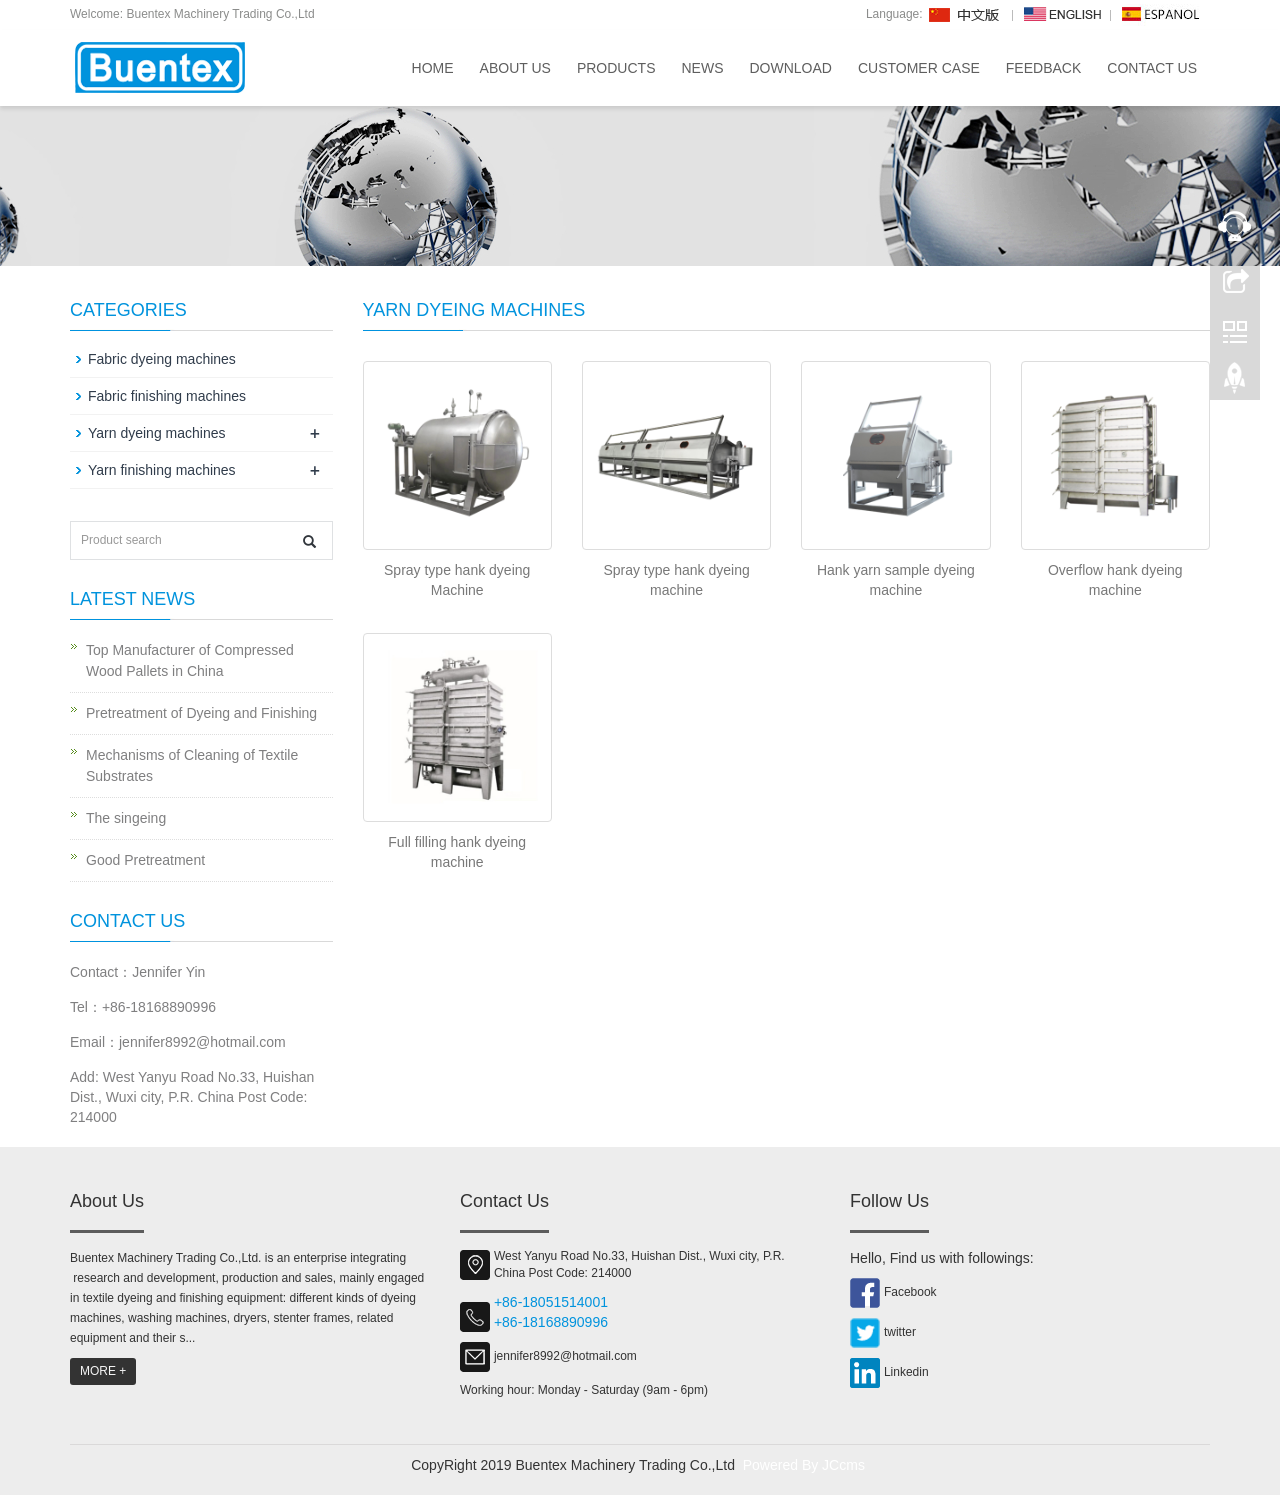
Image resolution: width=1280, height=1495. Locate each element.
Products (616, 68)
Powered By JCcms (806, 1465)
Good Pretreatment (145, 860)
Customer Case (919, 68)
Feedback (1043, 68)
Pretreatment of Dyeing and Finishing (201, 713)
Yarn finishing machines (162, 470)
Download (790, 68)
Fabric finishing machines (167, 396)
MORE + (103, 1371)
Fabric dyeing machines (162, 359)
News (702, 68)
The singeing (126, 818)
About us (515, 68)
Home (433, 68)
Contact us (1152, 68)
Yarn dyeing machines (156, 433)
